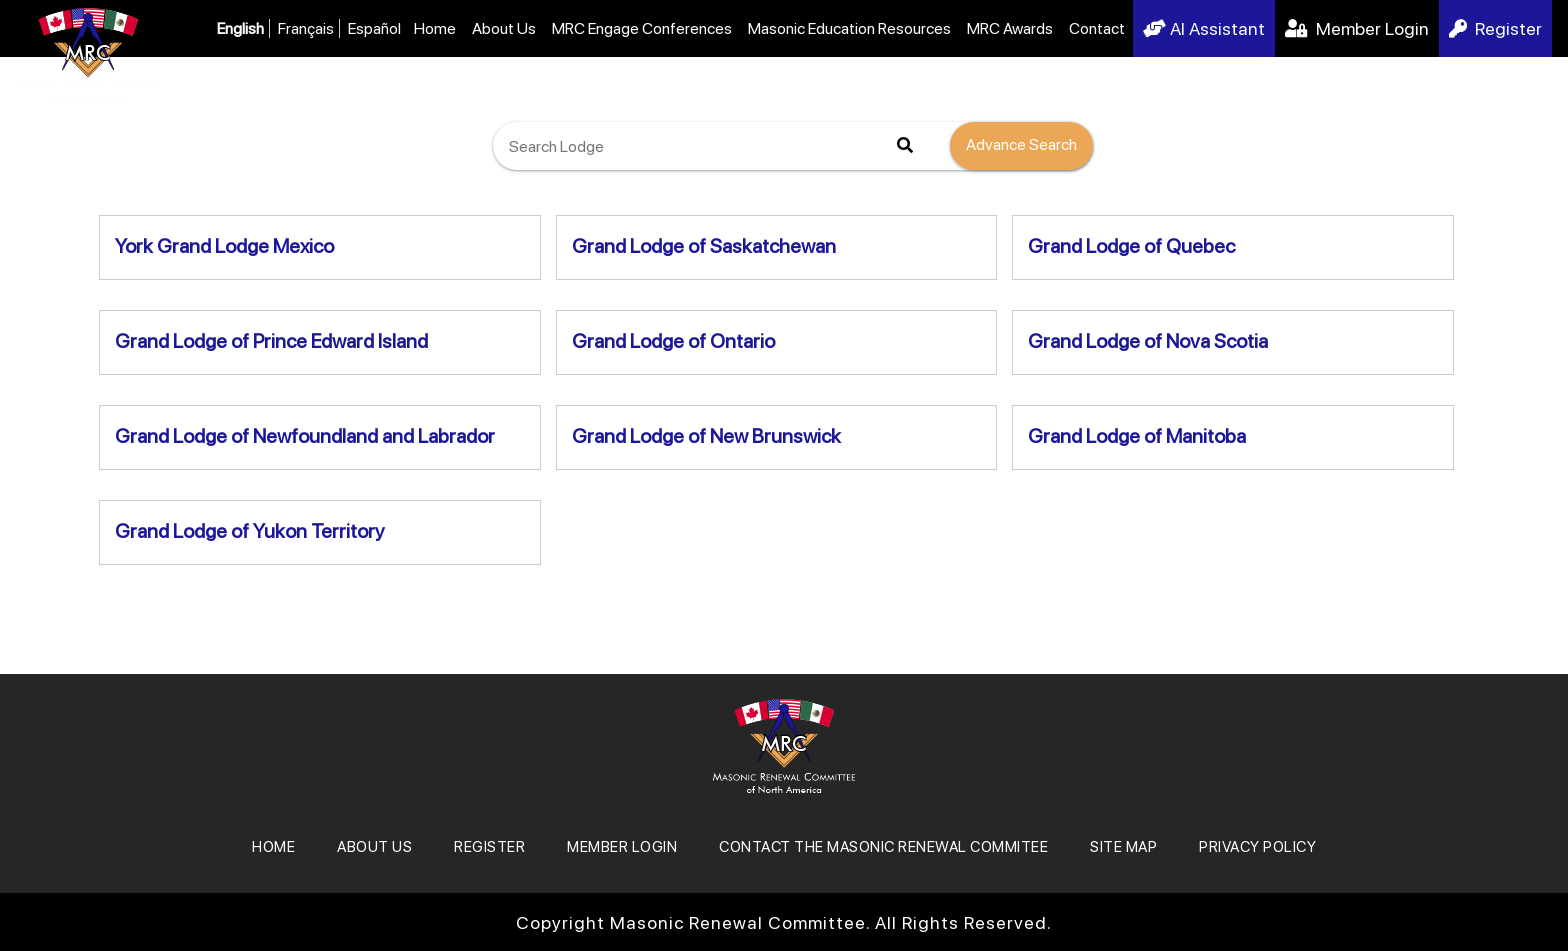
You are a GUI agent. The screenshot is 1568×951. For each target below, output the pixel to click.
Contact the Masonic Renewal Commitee (883, 847)
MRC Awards (1010, 28)
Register (1495, 28)
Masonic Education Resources (849, 28)
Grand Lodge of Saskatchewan (704, 246)
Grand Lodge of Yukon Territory (250, 531)
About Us (504, 28)
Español (374, 28)
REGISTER (489, 847)
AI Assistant (1204, 28)
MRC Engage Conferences (642, 28)
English (240, 28)
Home (435, 28)
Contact (1097, 28)
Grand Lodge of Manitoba (1137, 436)
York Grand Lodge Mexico (224, 246)
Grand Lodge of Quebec (1131, 246)
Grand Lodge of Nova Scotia (1148, 341)
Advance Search (1021, 144)
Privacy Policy (1257, 847)
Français (306, 28)
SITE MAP (1123, 847)
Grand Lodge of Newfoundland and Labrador (305, 436)
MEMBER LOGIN (622, 847)
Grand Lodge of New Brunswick (706, 436)
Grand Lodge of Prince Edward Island (271, 341)
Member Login (1357, 28)
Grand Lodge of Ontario (673, 341)
